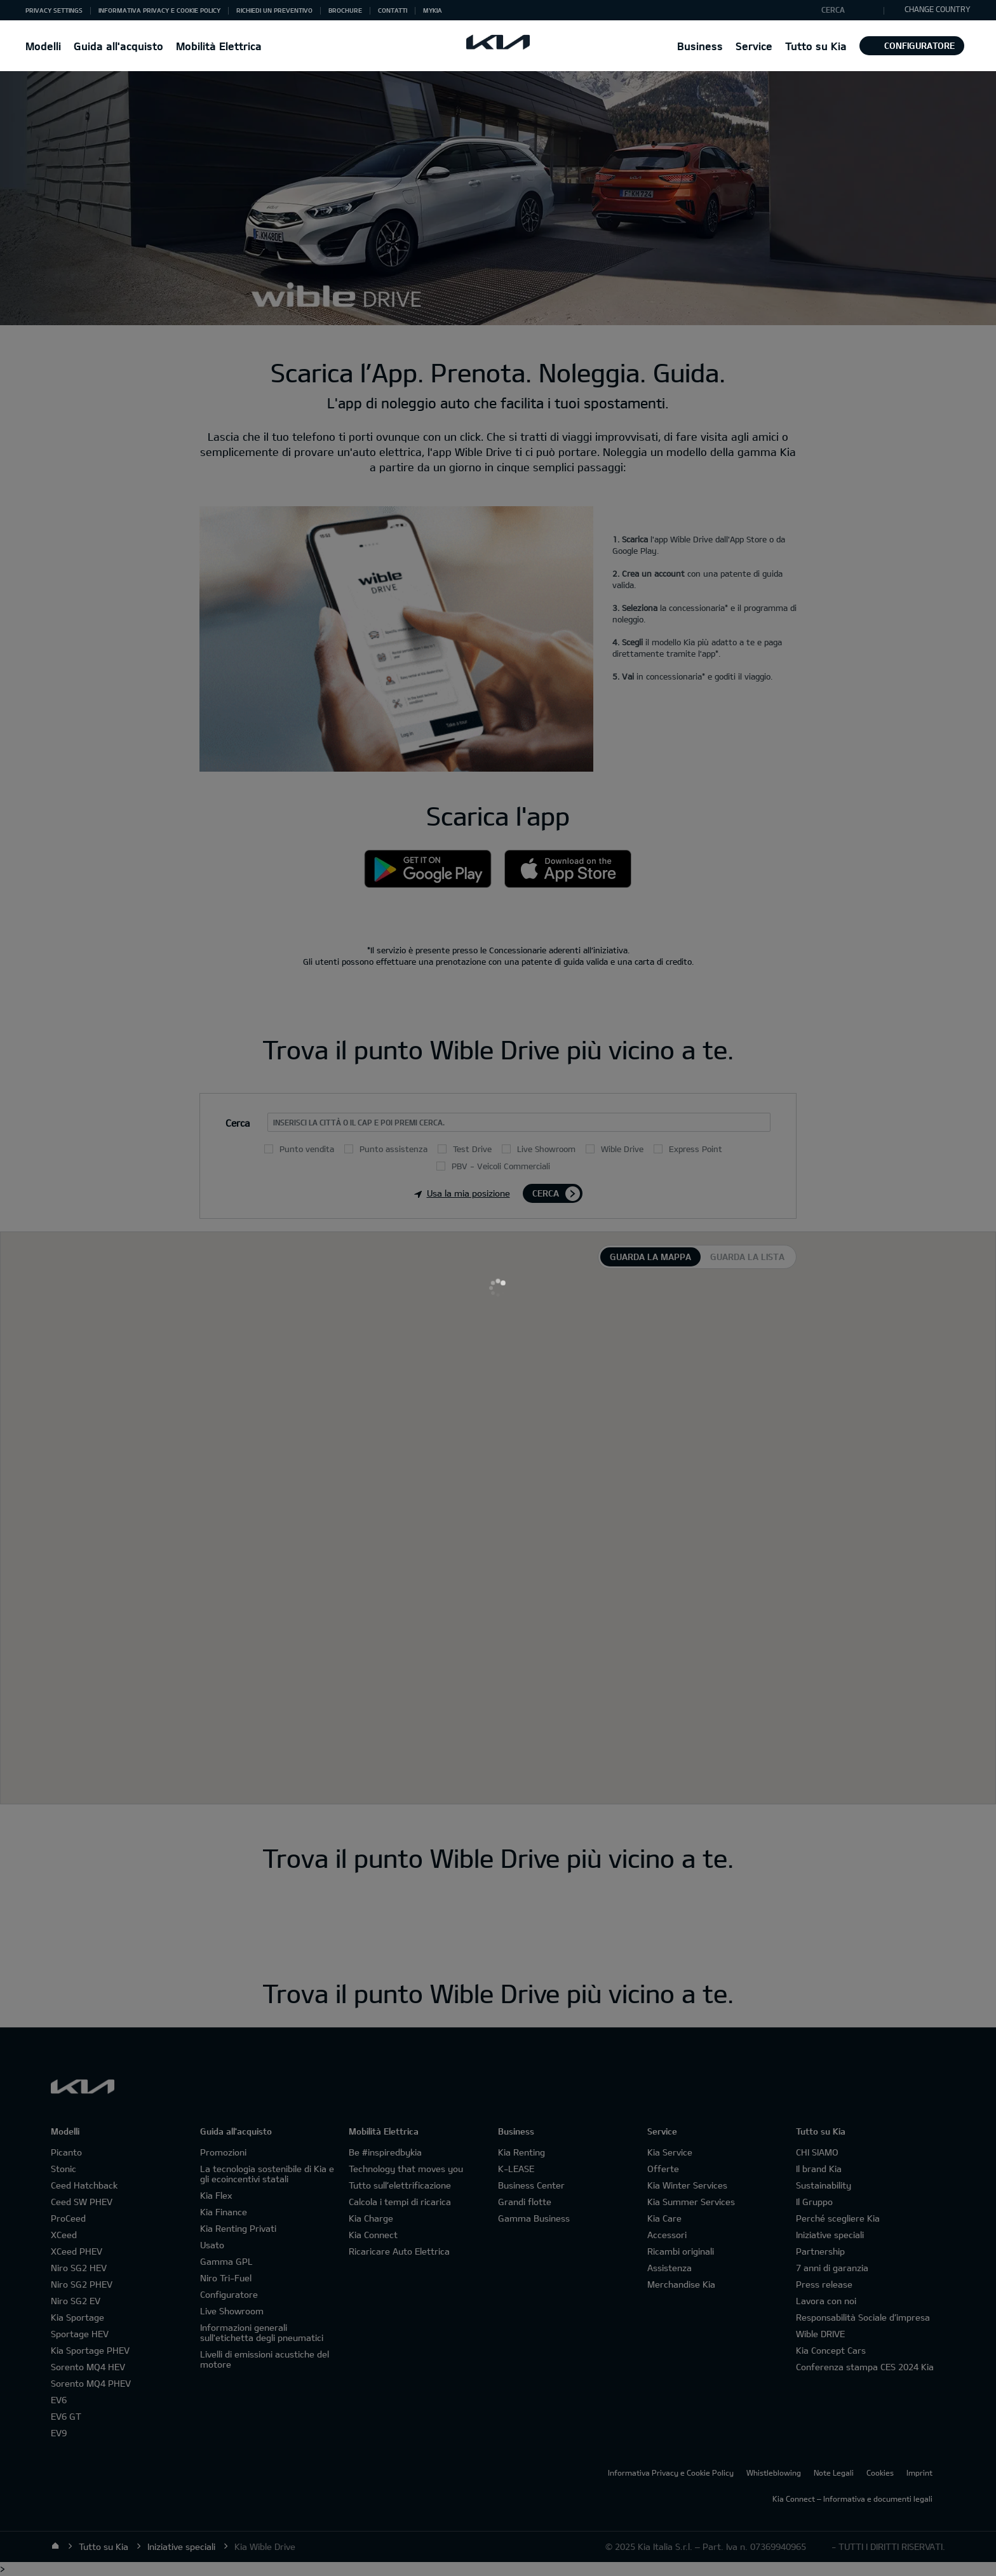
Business (700, 46)
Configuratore (912, 45)
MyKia (432, 10)
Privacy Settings (54, 10)
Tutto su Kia (816, 46)
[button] (54, 10)
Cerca (833, 9)
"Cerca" (812, 11)
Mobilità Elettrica (219, 46)
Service (754, 46)
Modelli (43, 46)
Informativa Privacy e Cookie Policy (159, 10)
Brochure (345, 10)
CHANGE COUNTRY (931, 9)
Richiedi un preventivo (274, 10)
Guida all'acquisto (118, 46)
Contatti (392, 10)
